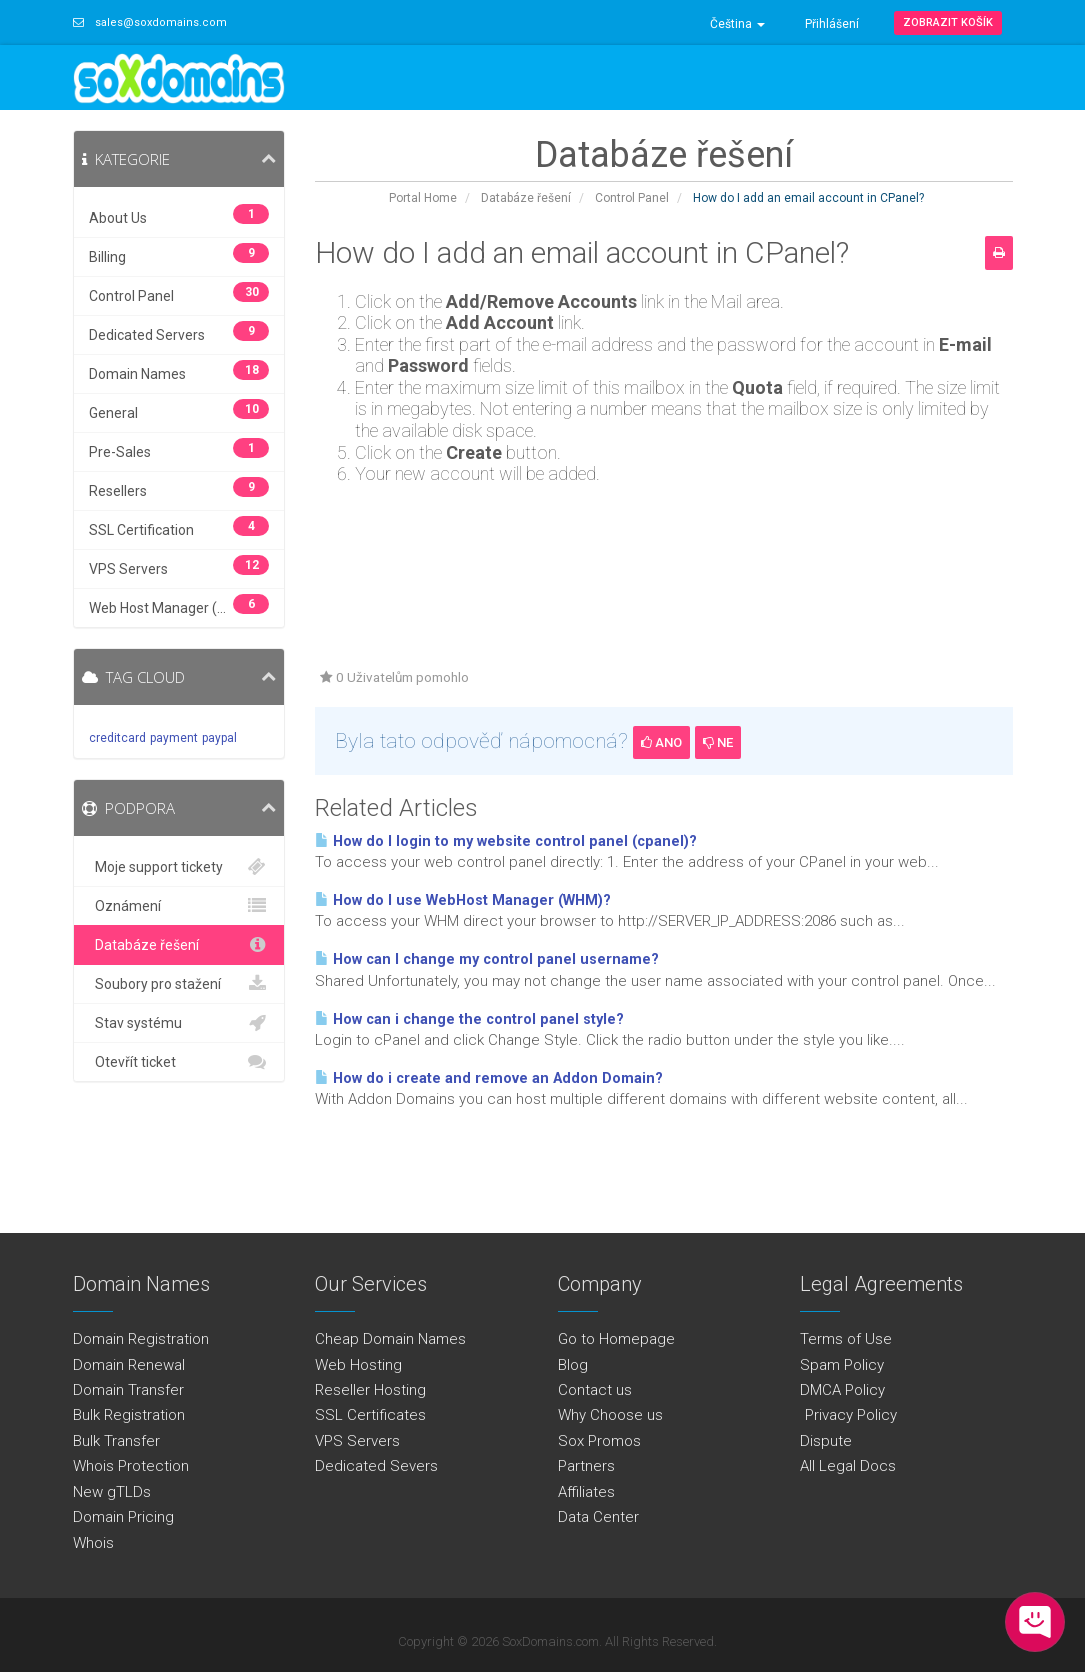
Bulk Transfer (116, 1441)
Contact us (595, 1390)
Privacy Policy (848, 1415)
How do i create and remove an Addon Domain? (489, 1078)
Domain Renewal (129, 1365)
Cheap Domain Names (390, 1339)
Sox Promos (599, 1441)
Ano (661, 742)
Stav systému (179, 1023)
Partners (586, 1466)
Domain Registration (141, 1339)
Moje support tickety (179, 867)
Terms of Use (846, 1339)
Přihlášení (832, 24)
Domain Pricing (123, 1517)
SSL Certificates (370, 1415)
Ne (718, 742)
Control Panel (632, 198)
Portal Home (423, 198)
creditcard (117, 738)
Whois (93, 1543)
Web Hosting (358, 1365)
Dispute (826, 1441)
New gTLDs (112, 1492)
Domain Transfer (128, 1390)
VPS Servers (357, 1441)
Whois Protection (131, 1466)
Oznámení (179, 906)
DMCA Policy (842, 1390)
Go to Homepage (616, 1339)
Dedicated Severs (376, 1466)
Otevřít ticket (179, 1062)
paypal (219, 738)
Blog (573, 1365)
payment (174, 738)
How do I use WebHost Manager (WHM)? (463, 900)
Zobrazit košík (948, 22)
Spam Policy (842, 1365)
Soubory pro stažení (179, 984)
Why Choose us (610, 1415)
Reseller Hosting (370, 1390)
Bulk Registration (129, 1415)
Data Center (598, 1517)
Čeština (737, 24)
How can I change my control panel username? (487, 959)
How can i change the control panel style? (469, 1019)
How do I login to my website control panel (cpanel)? (506, 841)
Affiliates (586, 1492)
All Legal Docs (848, 1466)
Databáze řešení (526, 198)
